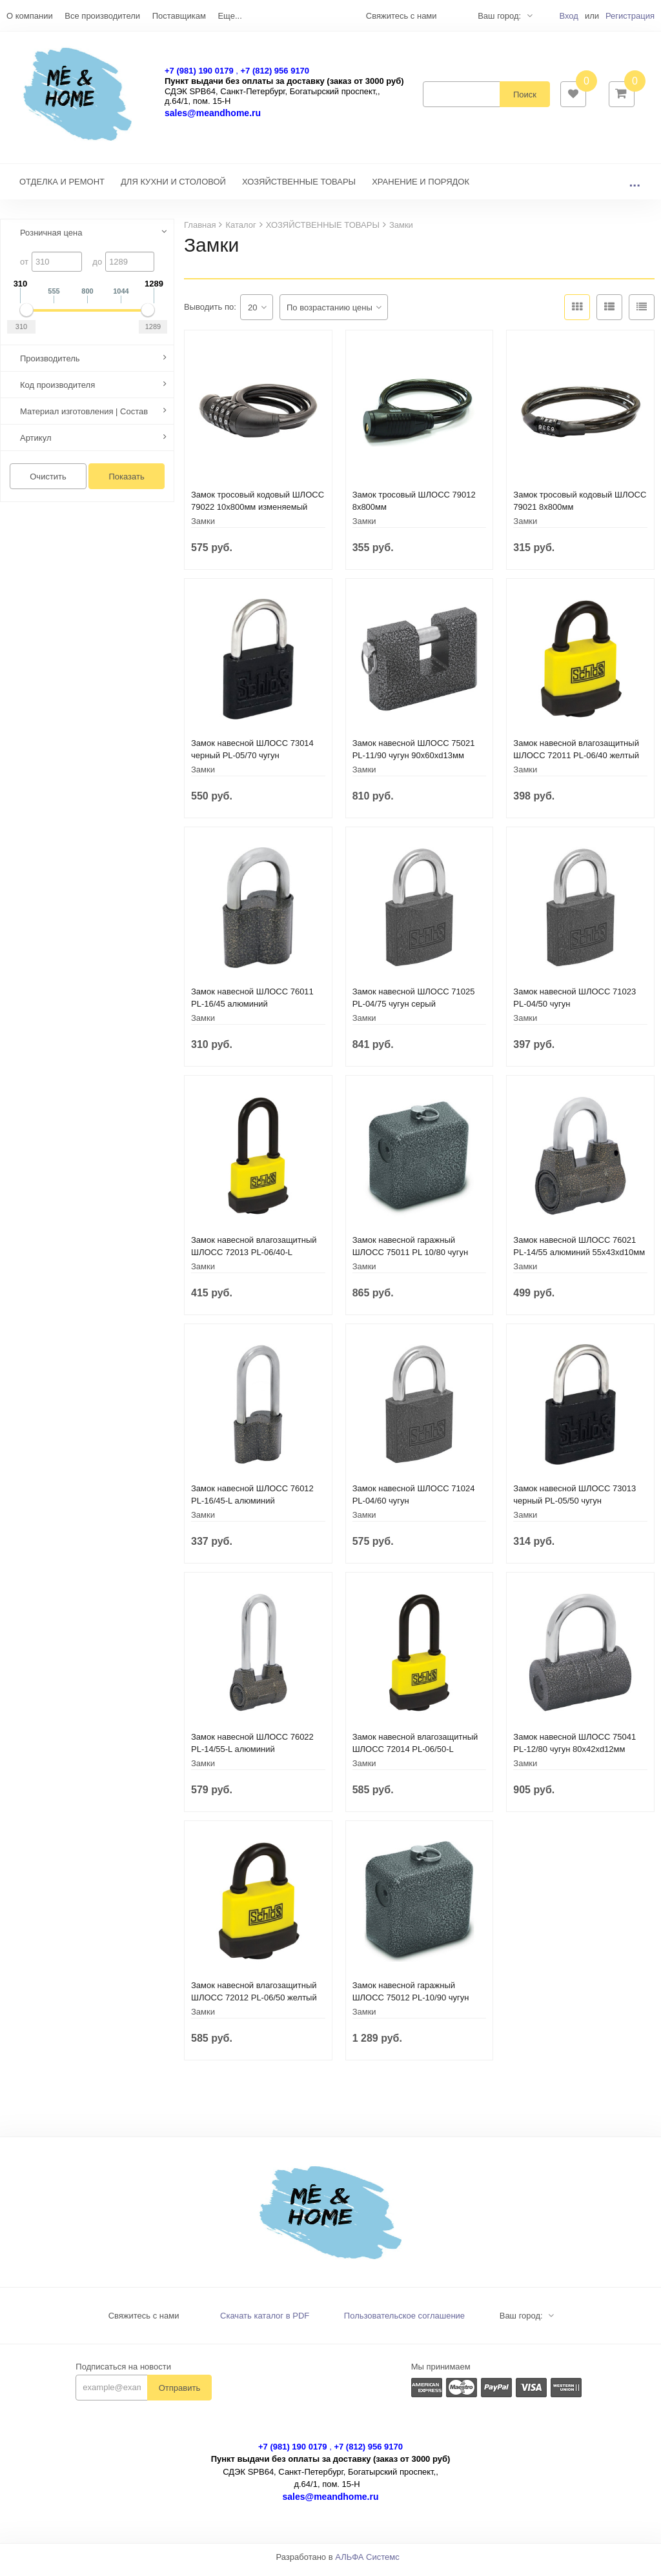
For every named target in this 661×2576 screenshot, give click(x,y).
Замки (203, 527)
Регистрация (630, 16)
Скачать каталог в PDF (264, 2322)
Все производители (102, 16)
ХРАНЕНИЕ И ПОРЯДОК (420, 188)
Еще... (229, 16)
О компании (29, 16)
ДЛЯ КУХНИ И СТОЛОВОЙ (173, 188)
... (634, 188)
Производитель (50, 365)
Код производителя (57, 391)
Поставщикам (179, 16)
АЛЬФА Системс (367, 2563)
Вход (568, 16)
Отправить (179, 2394)
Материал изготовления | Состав (84, 418)
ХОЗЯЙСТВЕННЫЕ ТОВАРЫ (299, 188)
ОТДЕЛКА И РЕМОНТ (62, 188)
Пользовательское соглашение (404, 2322)
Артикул (35, 444)
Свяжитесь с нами (143, 2322)
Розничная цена (51, 239)
